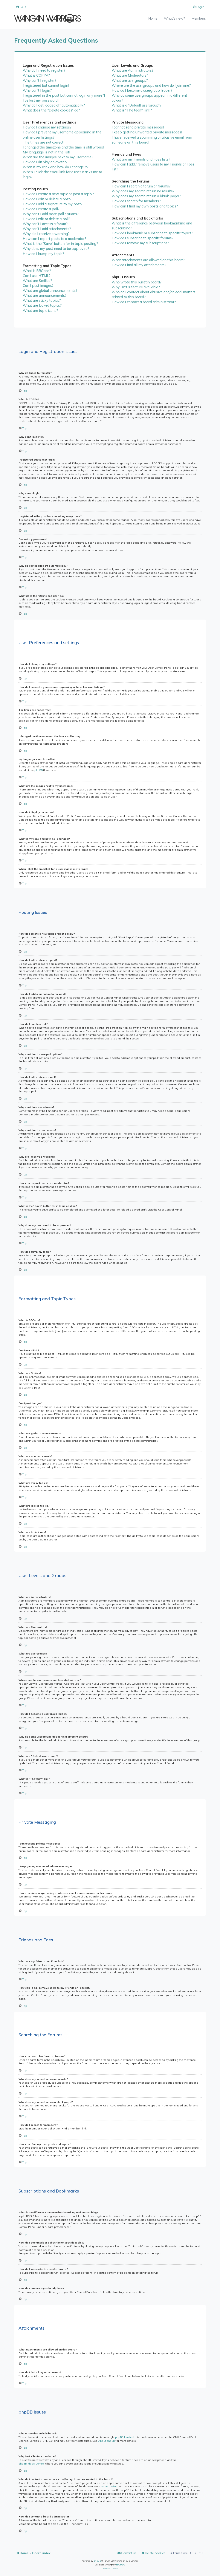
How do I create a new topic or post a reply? (58, 194)
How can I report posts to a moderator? (54, 238)
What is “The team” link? (132, 110)
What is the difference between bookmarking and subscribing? (152, 225)
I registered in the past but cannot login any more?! (64, 95)
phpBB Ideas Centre (31, 2463)
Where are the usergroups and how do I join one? (151, 85)
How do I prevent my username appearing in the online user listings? (62, 134)
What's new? (174, 18)
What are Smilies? (37, 280)
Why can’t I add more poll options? (51, 214)
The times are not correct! (43, 142)
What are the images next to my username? (58, 157)
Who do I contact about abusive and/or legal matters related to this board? (154, 294)
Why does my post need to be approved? (56, 248)
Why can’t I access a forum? (45, 223)
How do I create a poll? (41, 209)
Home (152, 18)
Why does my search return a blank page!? (146, 196)
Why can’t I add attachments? (47, 228)
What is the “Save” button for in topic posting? (60, 243)
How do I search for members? (136, 201)
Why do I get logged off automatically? (54, 105)
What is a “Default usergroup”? (136, 105)
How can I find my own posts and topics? (145, 206)
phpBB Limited (124, 2437)
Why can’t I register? (39, 80)
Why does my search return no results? (143, 191)
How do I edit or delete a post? (47, 199)
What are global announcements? (50, 290)
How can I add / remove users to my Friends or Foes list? (153, 166)
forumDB (120, 2564)
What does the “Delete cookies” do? (51, 110)
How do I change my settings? (47, 127)
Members (198, 18)
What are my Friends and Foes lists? (141, 159)
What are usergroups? (130, 80)
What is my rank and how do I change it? (56, 167)
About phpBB (106, 2440)
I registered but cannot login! (46, 85)
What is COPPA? (36, 75)
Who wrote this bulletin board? (137, 282)
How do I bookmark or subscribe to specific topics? (152, 233)
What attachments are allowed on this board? (148, 260)
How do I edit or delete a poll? (46, 218)
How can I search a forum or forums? (141, 186)
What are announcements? (45, 295)
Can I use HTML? (36, 275)
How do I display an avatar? (45, 162)
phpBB (38, 770)
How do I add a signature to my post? (52, 204)
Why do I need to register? (44, 70)
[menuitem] (21, 7)
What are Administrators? (132, 70)
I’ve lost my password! (40, 100)
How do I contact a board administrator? (144, 302)
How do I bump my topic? (43, 253)
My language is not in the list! (46, 152)
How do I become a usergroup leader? (142, 90)
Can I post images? (38, 285)
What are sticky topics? (42, 300)
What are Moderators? (130, 75)
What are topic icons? (40, 310)
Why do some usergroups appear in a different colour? (149, 97)
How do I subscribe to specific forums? (142, 238)
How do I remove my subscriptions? (140, 243)
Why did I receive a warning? (46, 233)
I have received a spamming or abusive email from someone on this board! (152, 139)
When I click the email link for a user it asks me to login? (62, 174)
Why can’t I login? (37, 90)
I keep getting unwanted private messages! (147, 132)
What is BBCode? (37, 270)
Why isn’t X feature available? (136, 287)
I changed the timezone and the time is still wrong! (63, 147)
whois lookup (109, 2486)
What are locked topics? (42, 305)
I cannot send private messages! (138, 127)
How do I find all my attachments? (139, 265)
